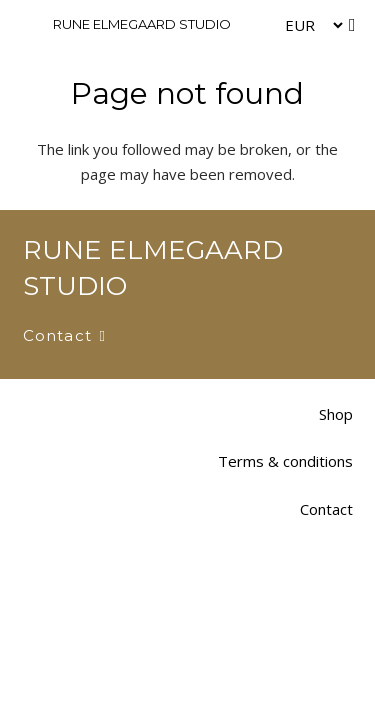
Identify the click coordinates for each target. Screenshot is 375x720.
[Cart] (352, 25)
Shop (336, 414)
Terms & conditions (285, 461)
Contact (326, 509)
